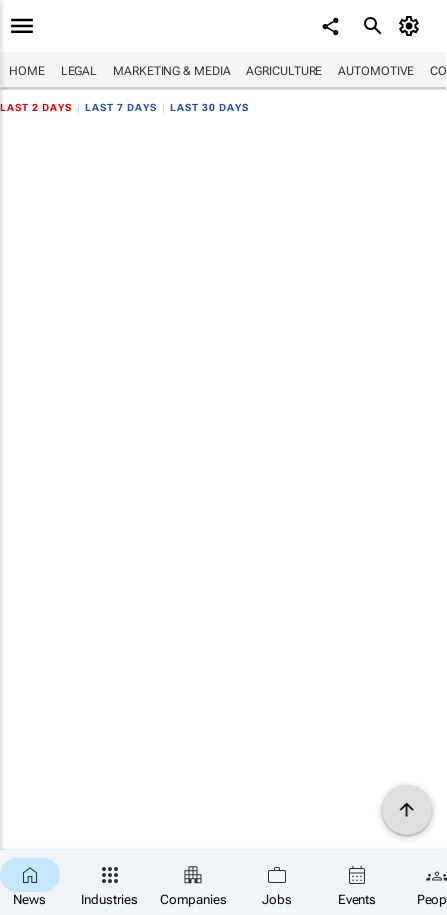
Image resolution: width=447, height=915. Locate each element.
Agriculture (284, 71)
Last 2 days (36, 107)
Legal (79, 71)
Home (27, 71)
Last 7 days (121, 107)
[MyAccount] (412, 26)
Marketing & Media (171, 71)
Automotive (376, 71)
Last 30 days (209, 107)
